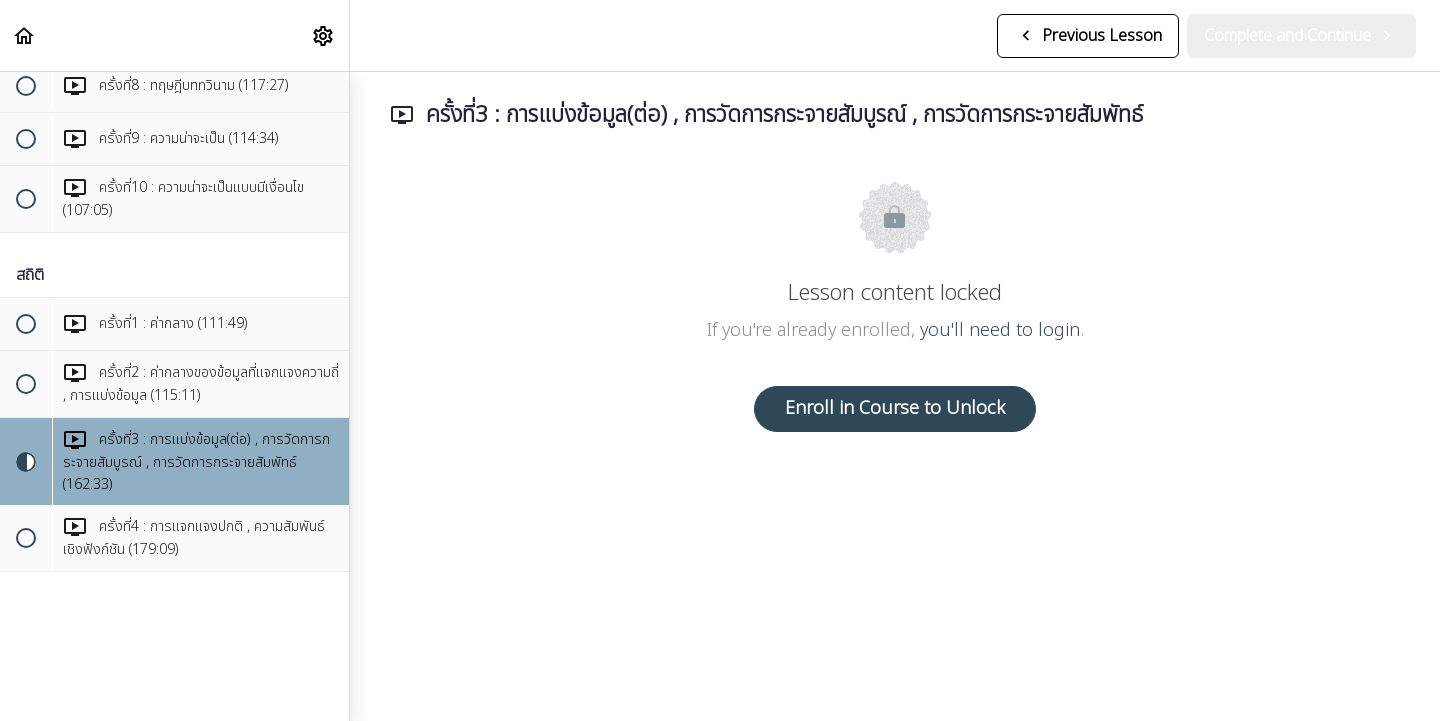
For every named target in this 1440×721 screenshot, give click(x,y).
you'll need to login (1000, 330)
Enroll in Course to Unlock (895, 408)
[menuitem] (324, 35)
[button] (25, 35)
